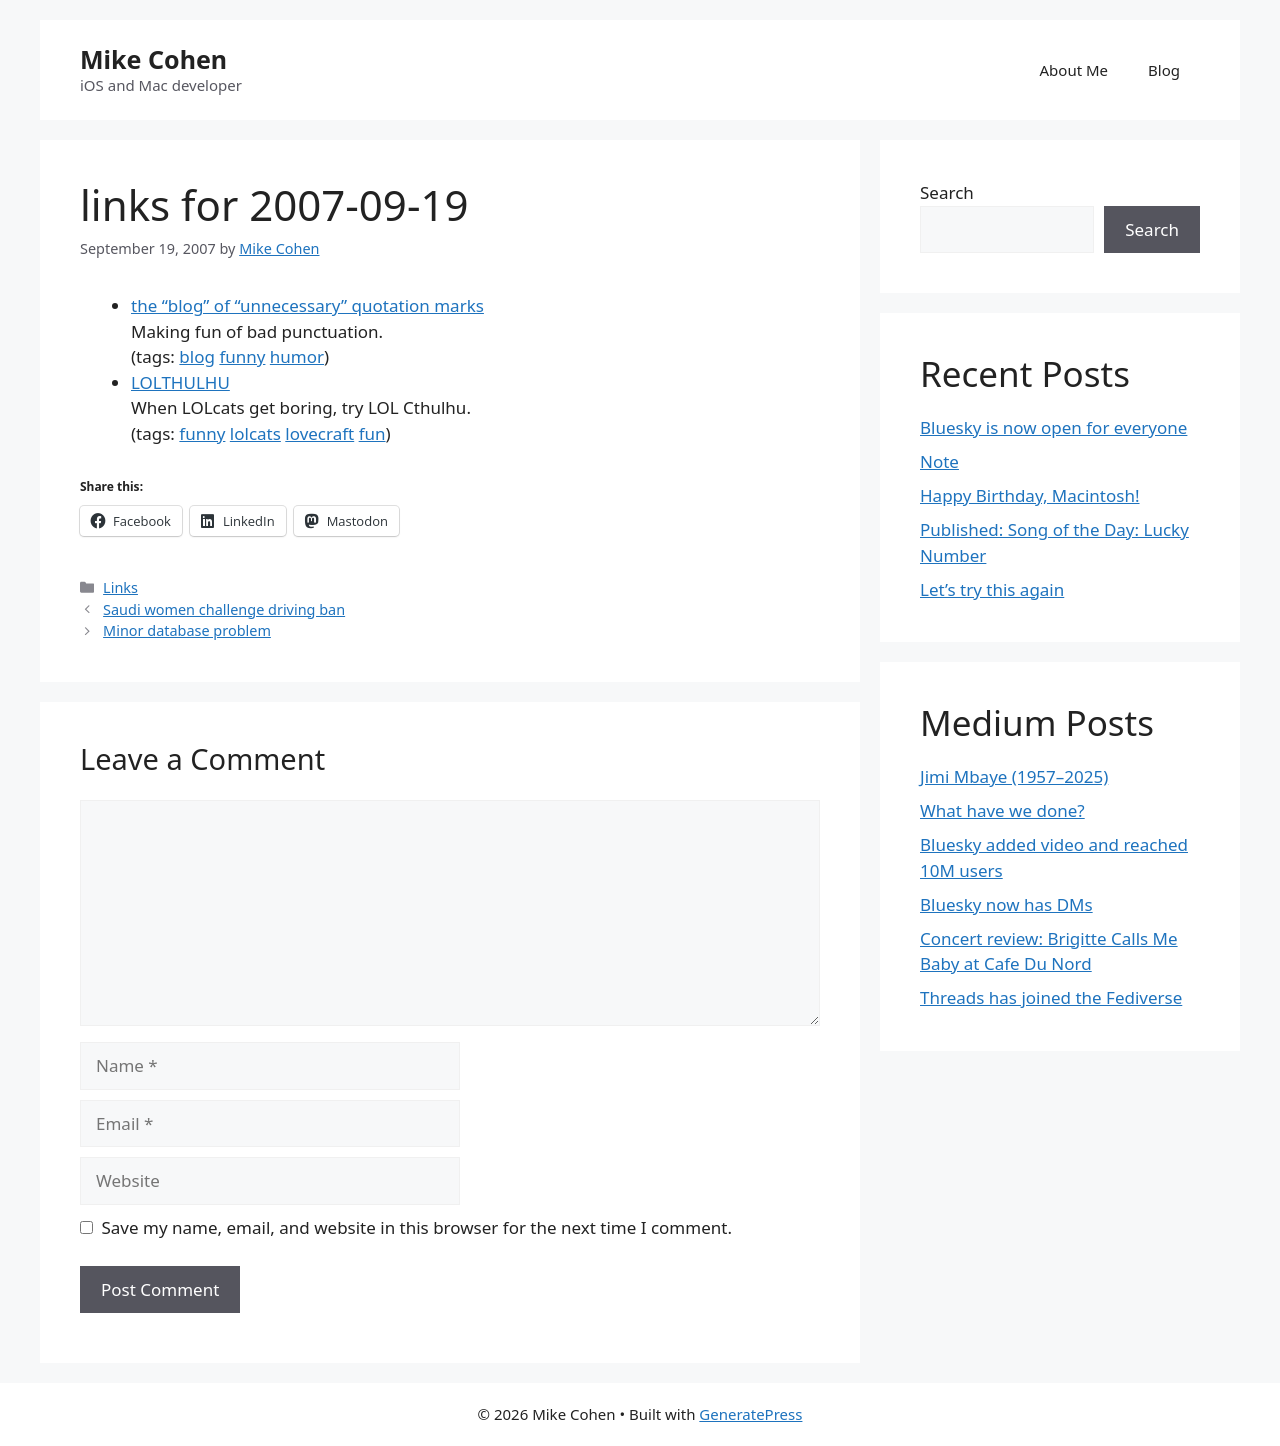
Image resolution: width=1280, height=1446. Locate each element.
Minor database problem (187, 630)
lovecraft (319, 433)
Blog (1164, 70)
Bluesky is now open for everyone (1053, 427)
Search (947, 192)
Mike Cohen (153, 59)
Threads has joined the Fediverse (1051, 997)
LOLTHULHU (180, 382)
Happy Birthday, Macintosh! (1030, 495)
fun (372, 433)
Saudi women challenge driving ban (224, 609)
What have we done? (1002, 810)
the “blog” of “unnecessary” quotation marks (307, 305)
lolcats (255, 433)
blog (197, 356)
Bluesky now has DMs (1006, 904)
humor (297, 356)
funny (242, 356)
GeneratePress (750, 1414)
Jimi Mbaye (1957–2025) (1014, 776)
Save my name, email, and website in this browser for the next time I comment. (417, 1227)
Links (120, 587)
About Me (1074, 70)
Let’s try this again (992, 589)
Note (939, 461)
